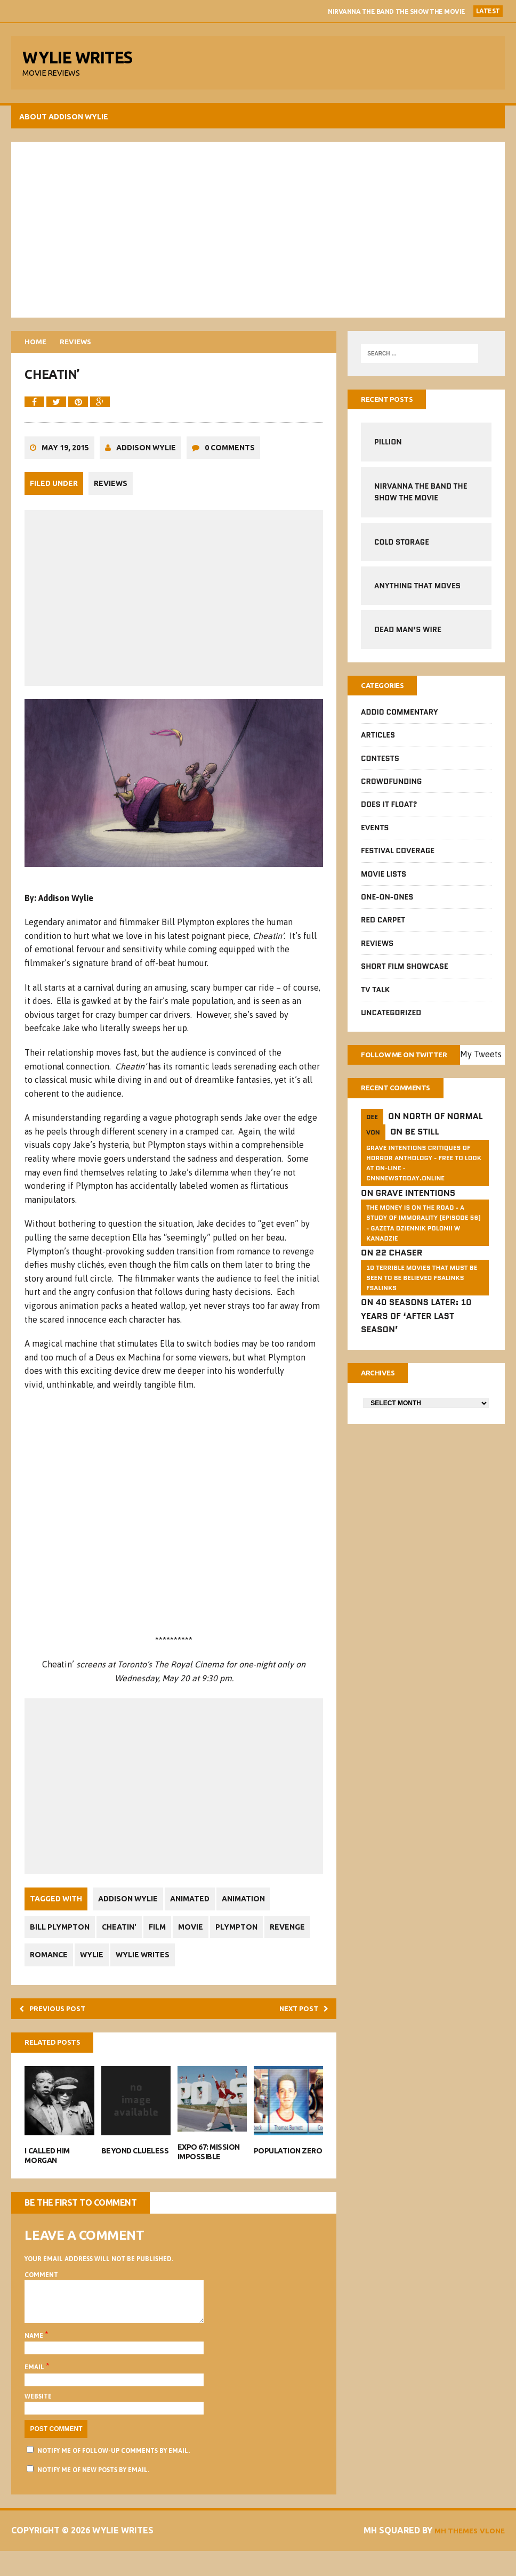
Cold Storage (401, 548)
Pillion (387, 448)
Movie (203, 1939)
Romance (102, 1967)
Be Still (421, 1158)
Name (37, 2360)
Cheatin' (125, 1939)
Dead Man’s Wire (407, 636)
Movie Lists (383, 882)
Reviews (113, 499)
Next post (298, 2023)
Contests (379, 767)
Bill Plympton (62, 1939)
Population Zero (288, 2168)
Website (40, 2421)
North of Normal (442, 1142)
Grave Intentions (415, 1219)
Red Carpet (382, 929)
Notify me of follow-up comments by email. (115, 2476)
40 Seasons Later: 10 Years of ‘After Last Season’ (415, 1342)
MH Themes (445, 2556)
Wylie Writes (203, 1967)
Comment (43, 2292)
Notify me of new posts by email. (95, 2495)
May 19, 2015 (67, 463)
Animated (195, 1911)
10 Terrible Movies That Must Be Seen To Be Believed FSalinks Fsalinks (421, 1303)
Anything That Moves (417, 592)
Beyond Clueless (136, 2168)
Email (37, 2392)
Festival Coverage (397, 859)
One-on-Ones (386, 905)
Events (374, 836)
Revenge (49, 1967)
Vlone (488, 2556)
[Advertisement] (258, 234)
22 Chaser (398, 1279)
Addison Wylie (148, 463)
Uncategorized (390, 1021)
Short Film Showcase (404, 974)
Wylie (148, 1967)
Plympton (253, 1939)
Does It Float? (388, 813)
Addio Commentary (399, 720)
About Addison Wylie (65, 122)
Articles (377, 744)
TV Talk (374, 998)
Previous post (61, 2023)
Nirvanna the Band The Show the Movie (396, 11)
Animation (253, 1911)
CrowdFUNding (390, 789)
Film (166, 1939)
